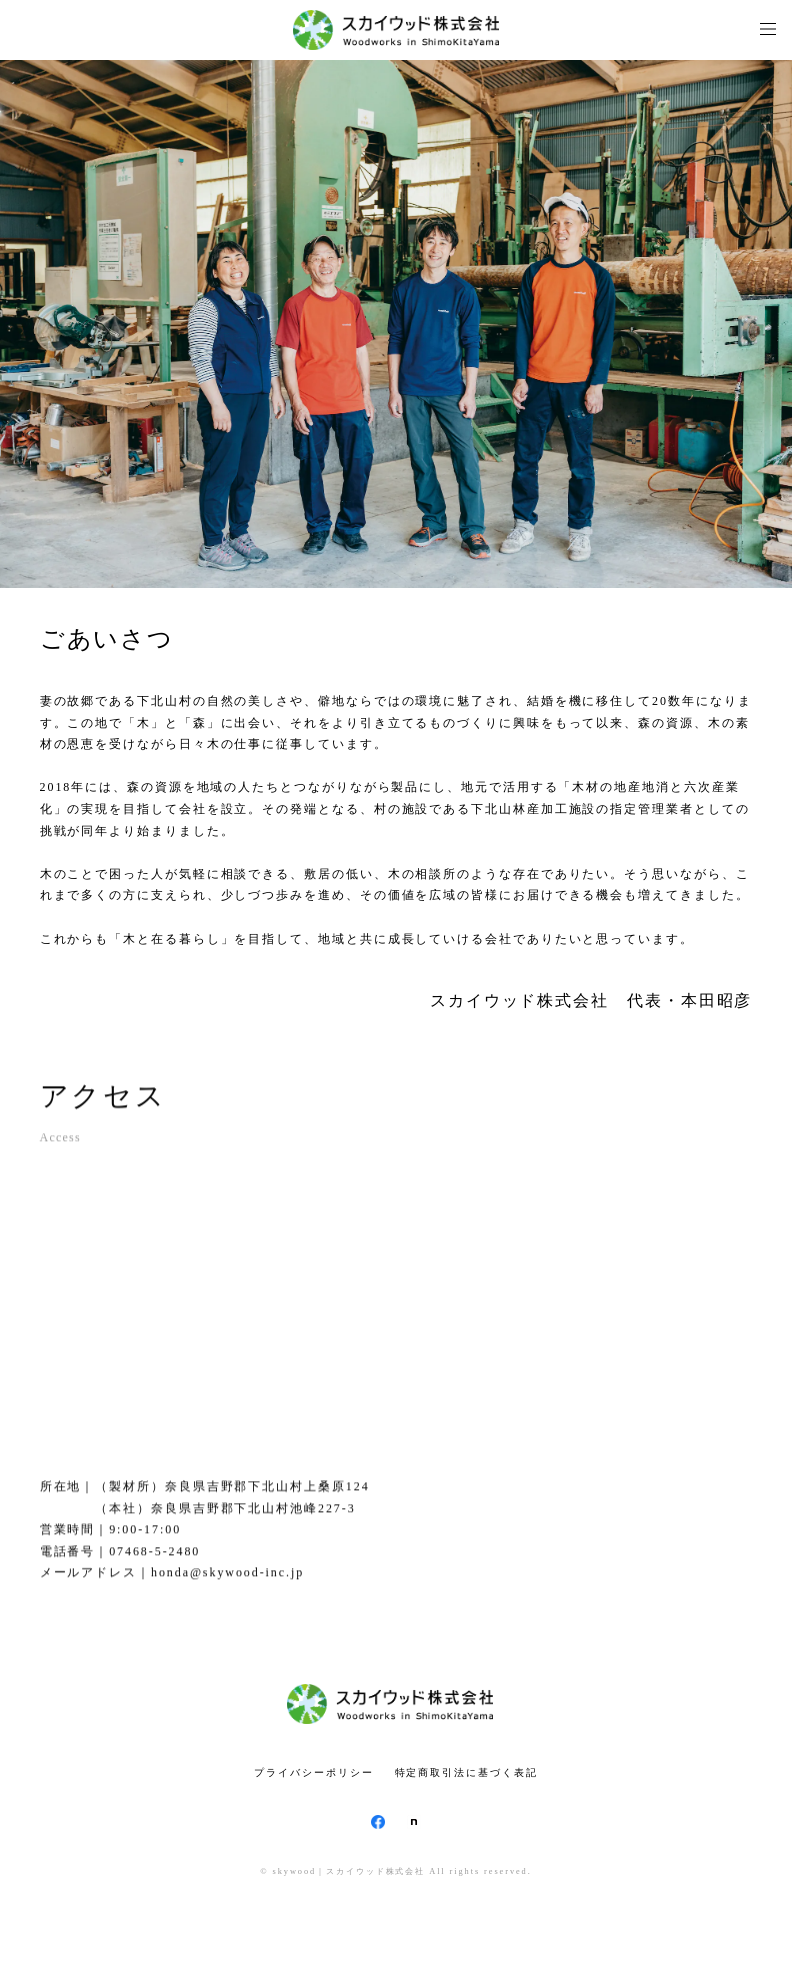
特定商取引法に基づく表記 (466, 1772)
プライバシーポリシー (313, 1772)
